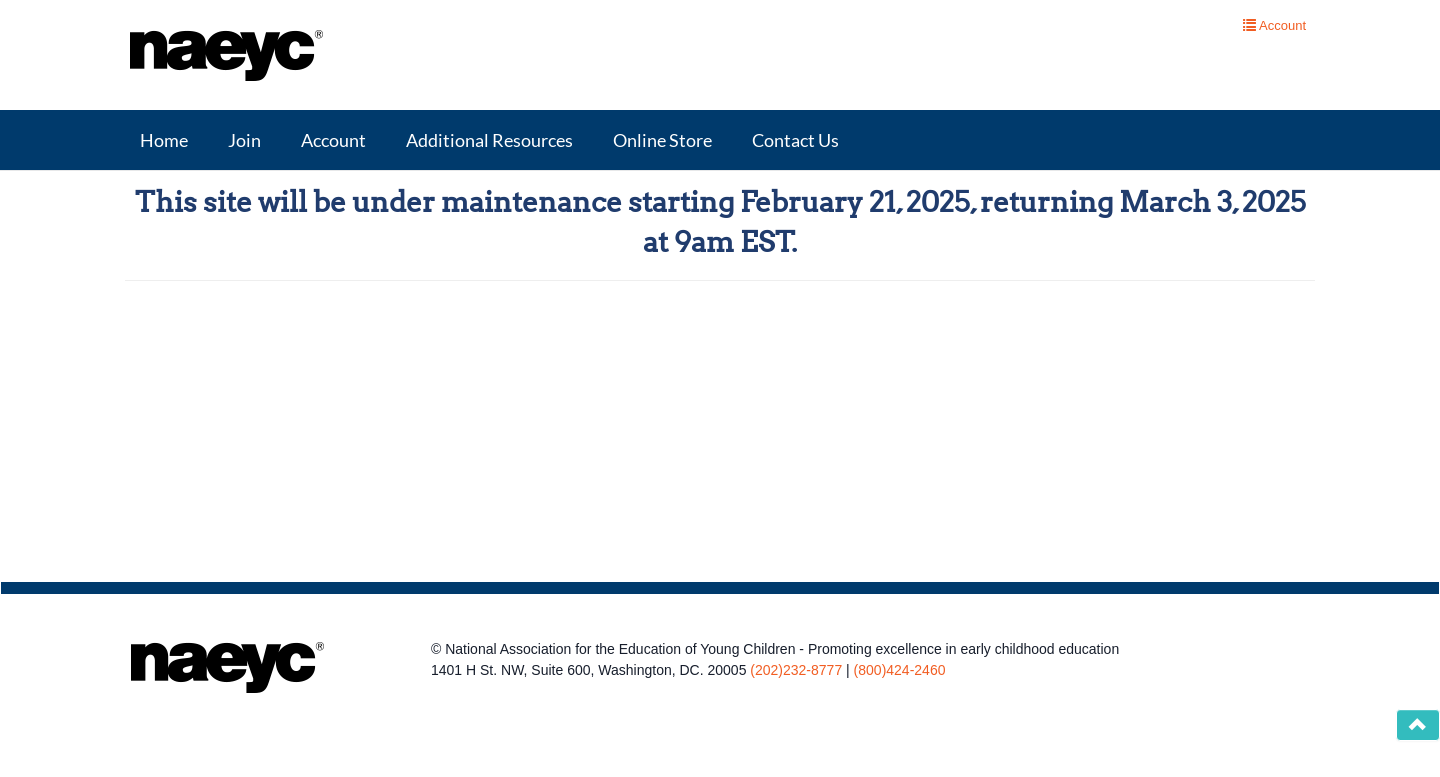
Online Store (662, 140)
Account (333, 140)
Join (244, 140)
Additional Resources (489, 140)
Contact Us (795, 140)
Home (164, 140)
